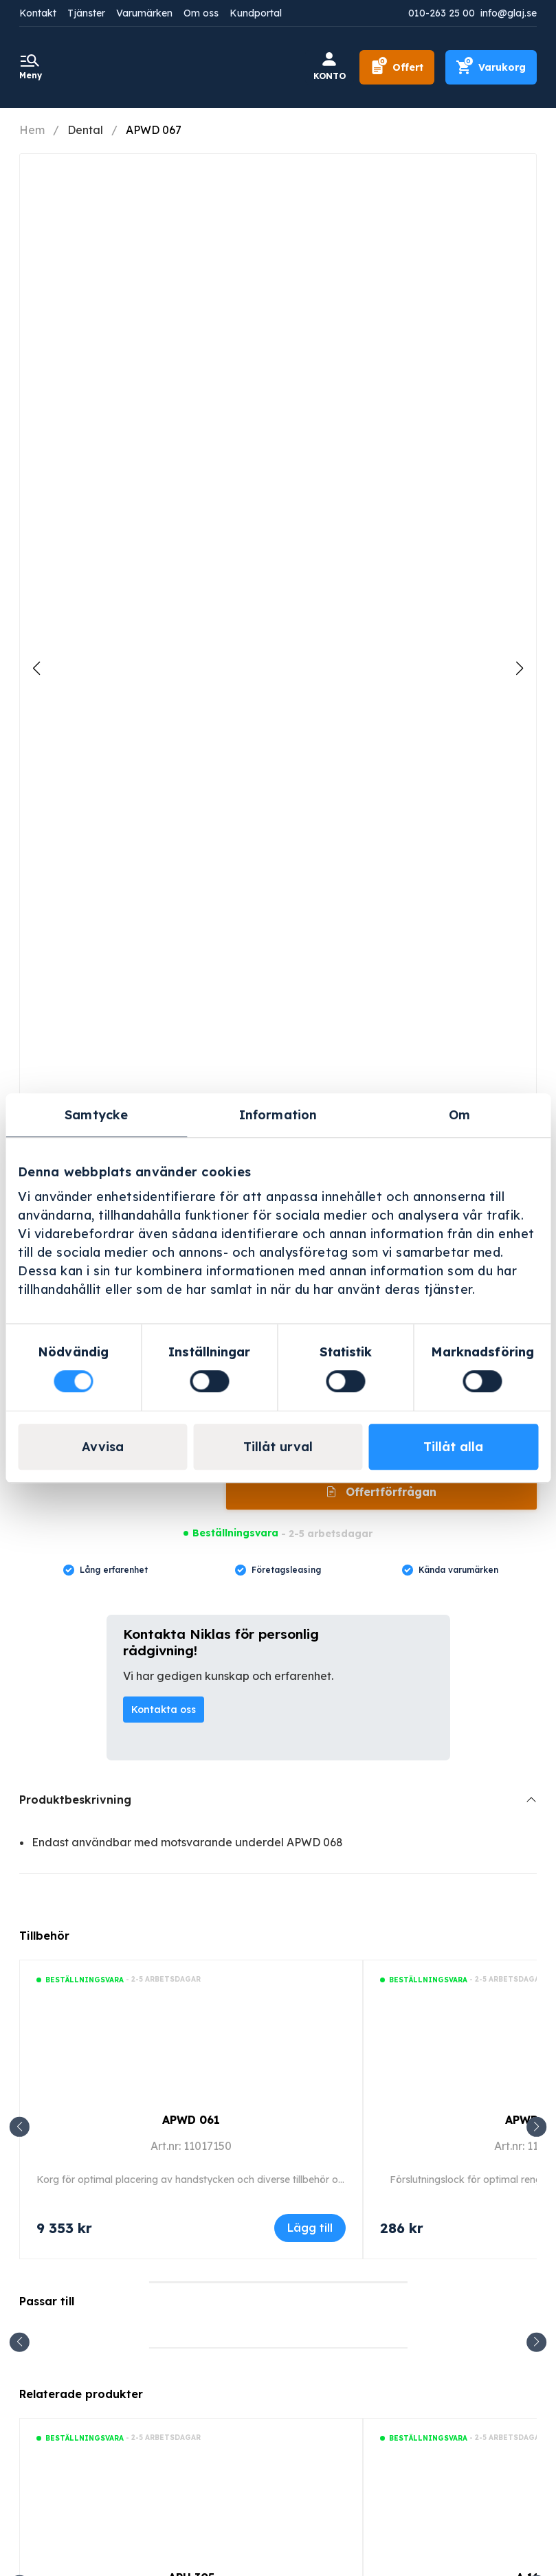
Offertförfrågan (389, 1492)
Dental (85, 130)
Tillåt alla (453, 1447)
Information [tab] (278, 1115)
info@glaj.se (508, 13)
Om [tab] (459, 1115)
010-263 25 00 (441, 13)
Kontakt (37, 13)
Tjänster (86, 13)
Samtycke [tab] (96, 1115)
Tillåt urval (278, 1447)
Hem (32, 130)
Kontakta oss (163, 1709)
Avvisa (103, 1447)
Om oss (201, 13)
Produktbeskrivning (75, 1799)
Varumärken (144, 13)
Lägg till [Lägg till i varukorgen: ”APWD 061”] (310, 2228)
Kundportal (256, 13)
